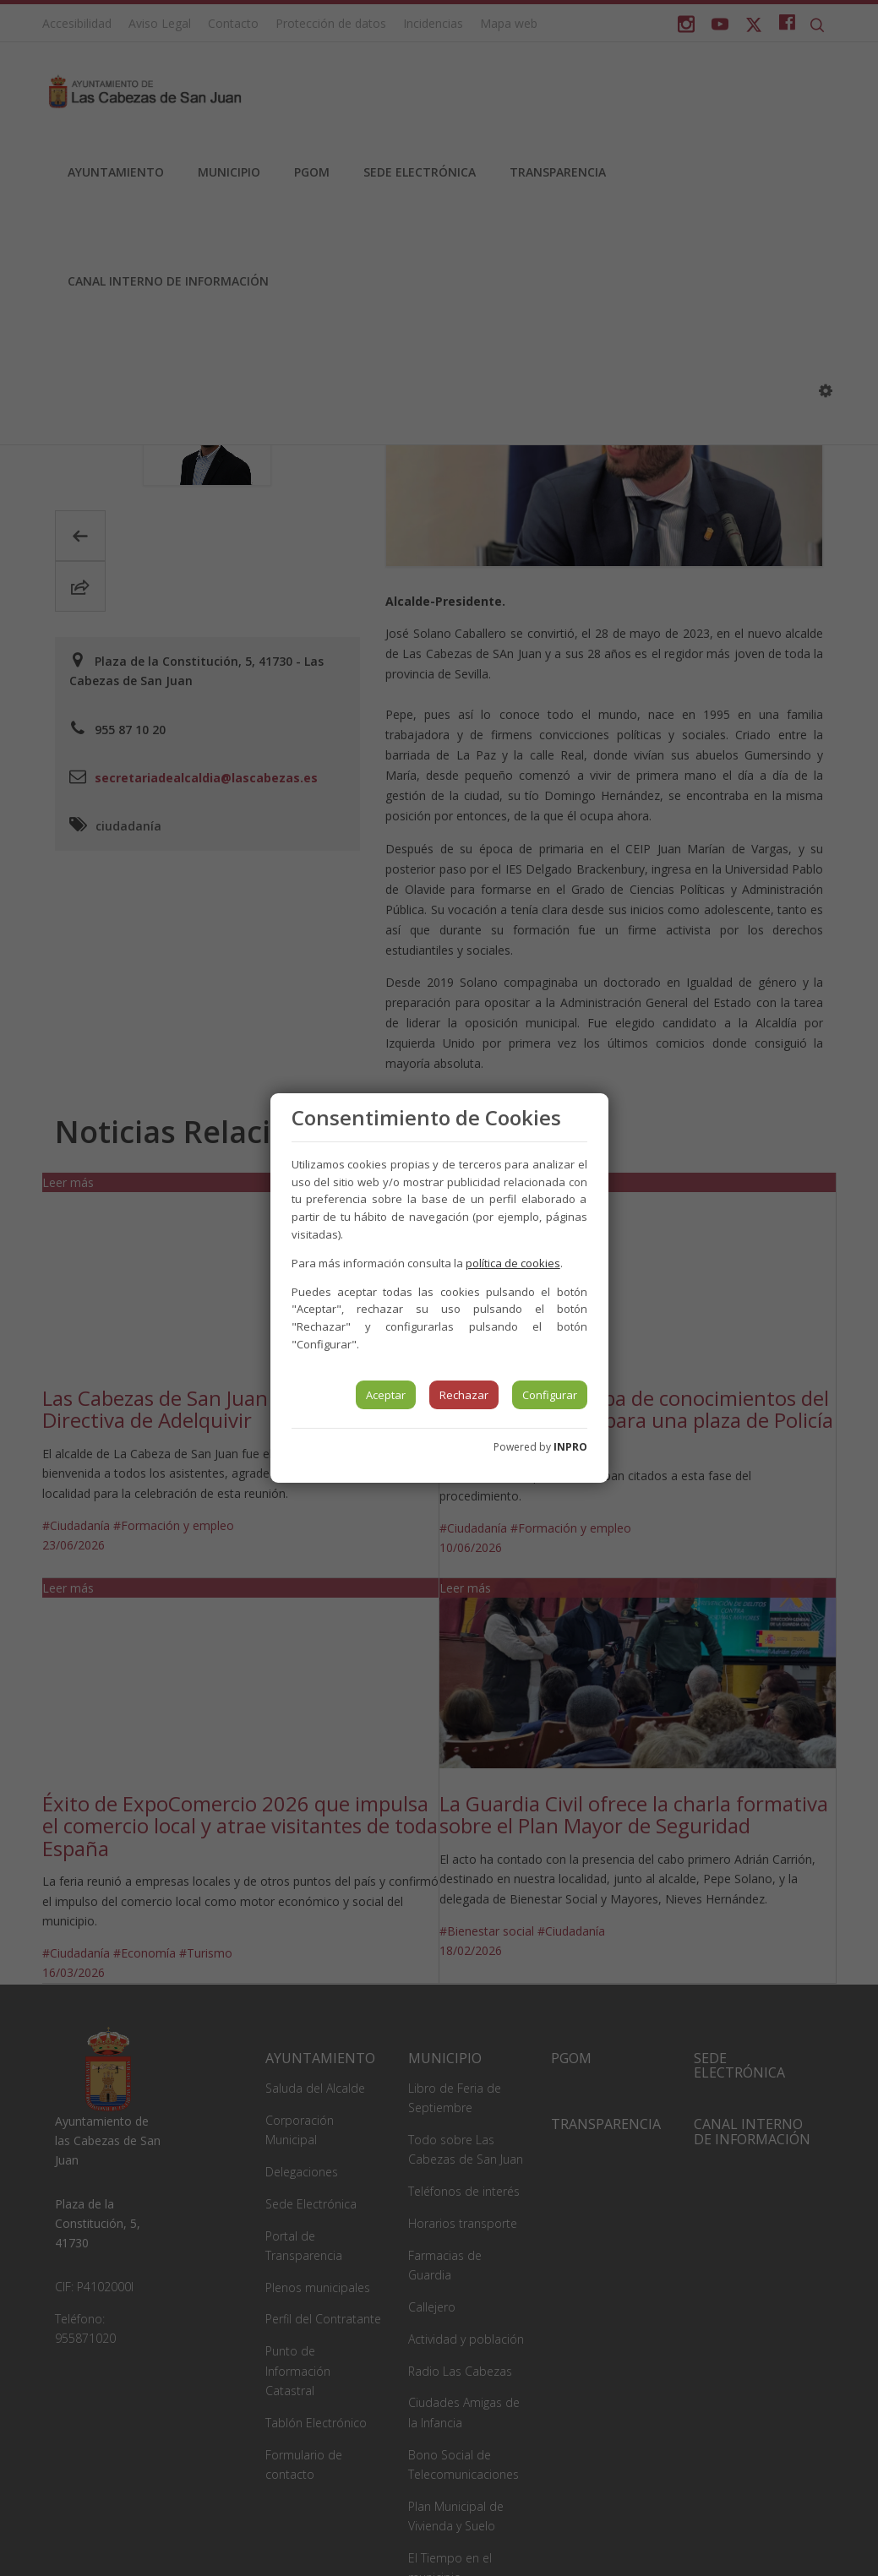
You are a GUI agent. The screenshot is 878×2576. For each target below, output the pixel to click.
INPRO (570, 1447)
